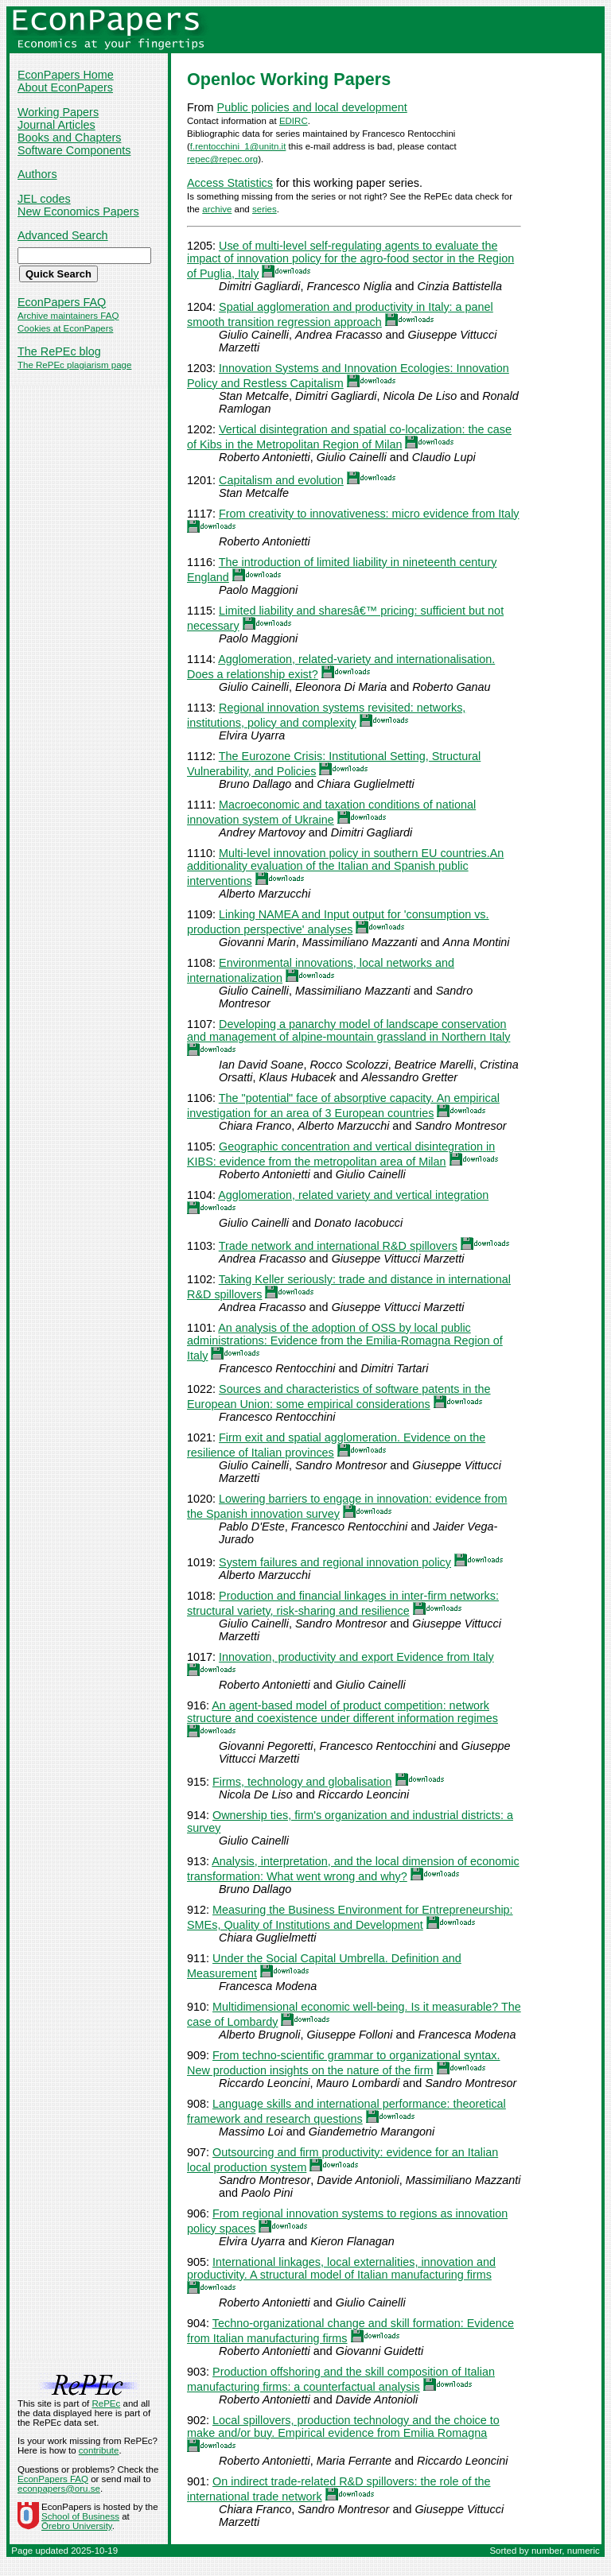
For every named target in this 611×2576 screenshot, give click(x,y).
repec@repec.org (222, 159)
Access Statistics (230, 183)
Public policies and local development (312, 107)
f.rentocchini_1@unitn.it (238, 146)
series (264, 209)
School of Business (80, 2516)
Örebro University (76, 2526)
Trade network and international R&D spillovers (338, 1246)
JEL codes (44, 198)
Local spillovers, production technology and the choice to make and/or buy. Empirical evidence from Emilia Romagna (343, 2426)
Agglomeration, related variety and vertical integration (353, 1195)
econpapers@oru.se (59, 2488)
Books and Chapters (69, 137)
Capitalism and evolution (281, 480)
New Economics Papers (78, 211)
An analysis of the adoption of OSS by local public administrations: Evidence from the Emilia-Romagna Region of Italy (345, 1341)
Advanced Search (63, 235)
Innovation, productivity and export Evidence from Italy (356, 1657)
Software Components (74, 150)
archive (217, 209)
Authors (37, 174)
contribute (99, 2450)
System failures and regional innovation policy (335, 1562)
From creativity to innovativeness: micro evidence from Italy (369, 513)
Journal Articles (56, 124)
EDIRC (293, 121)
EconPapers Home (66, 74)
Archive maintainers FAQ (68, 315)
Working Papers (58, 112)
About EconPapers (65, 87)
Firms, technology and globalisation (302, 1781)
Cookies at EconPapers (65, 328)
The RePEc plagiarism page (74, 365)
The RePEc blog (59, 351)
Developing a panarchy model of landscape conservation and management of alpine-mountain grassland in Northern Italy (348, 1030)
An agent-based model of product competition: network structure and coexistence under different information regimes (342, 1711)
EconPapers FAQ (62, 302)
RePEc (105, 2403)
